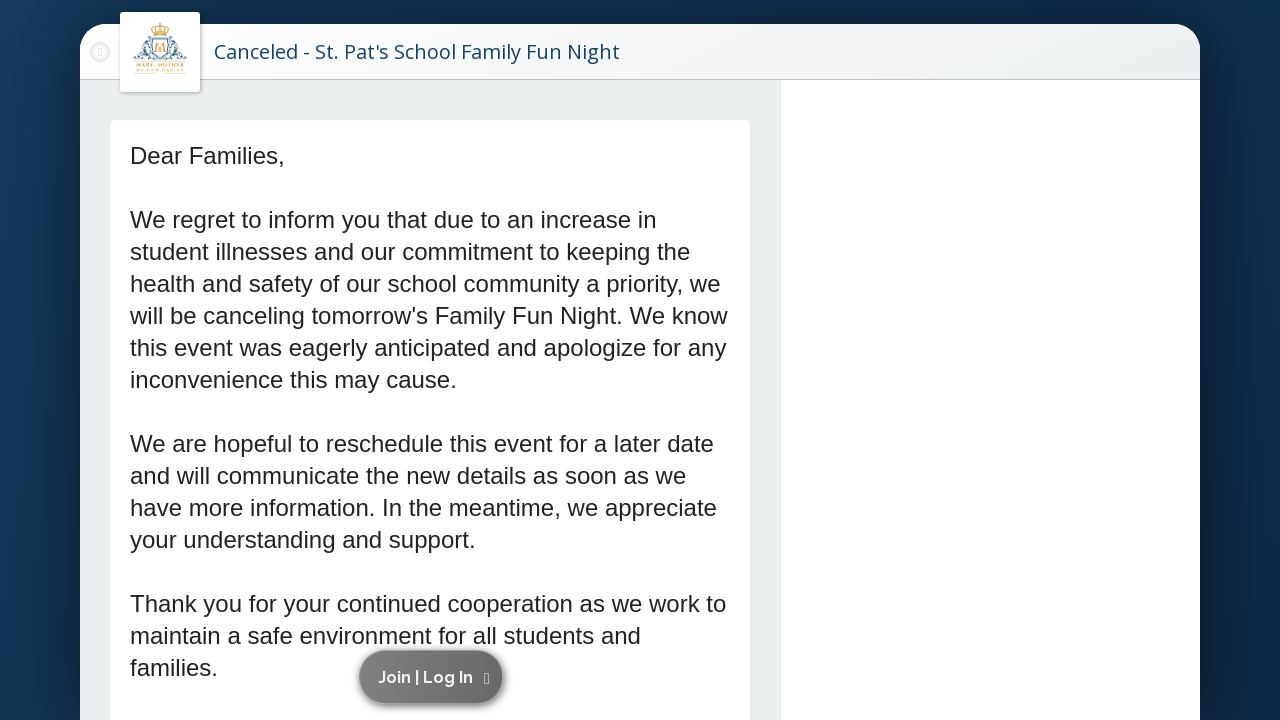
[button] (433, 677)
